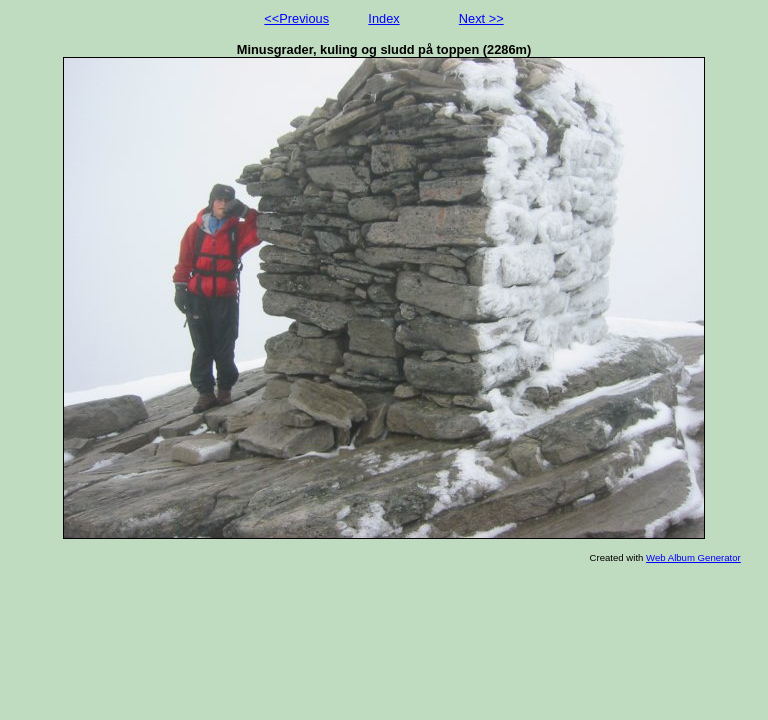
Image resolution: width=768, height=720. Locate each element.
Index (383, 18)
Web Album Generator (693, 557)
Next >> (481, 18)
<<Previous (296, 18)
